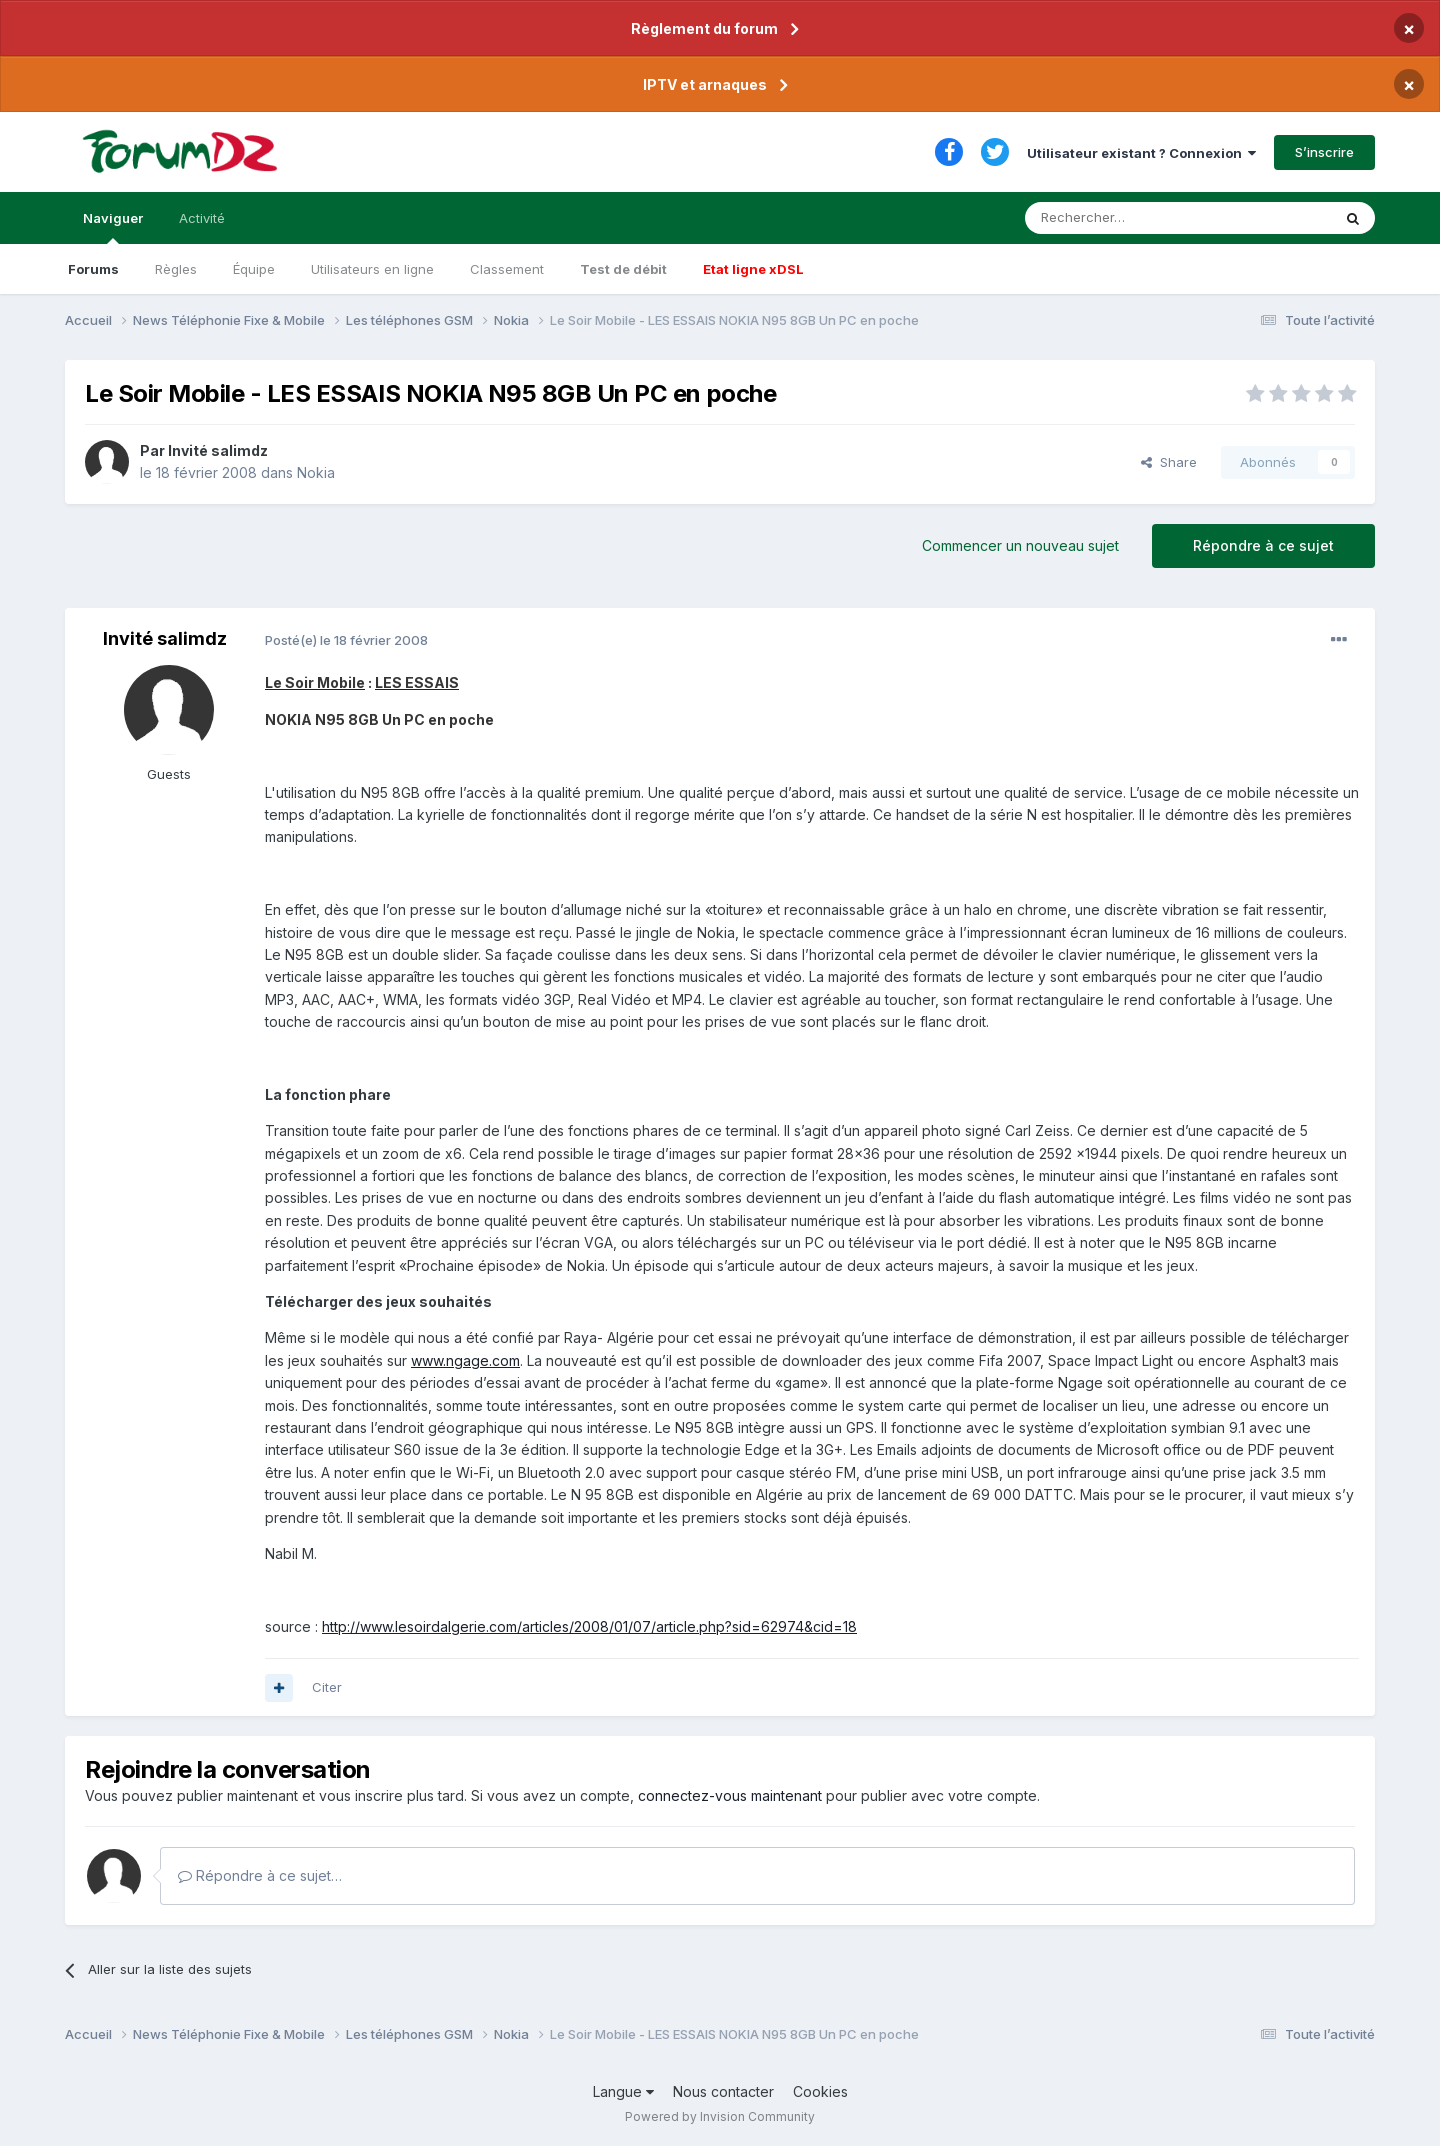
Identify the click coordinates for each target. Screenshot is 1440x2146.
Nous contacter (723, 2091)
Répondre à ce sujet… (260, 1875)
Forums (93, 269)
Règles (176, 269)
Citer (327, 1687)
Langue (623, 2091)
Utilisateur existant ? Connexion (1141, 153)
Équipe (254, 269)
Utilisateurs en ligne (372, 269)
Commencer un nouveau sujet (1020, 545)
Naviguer (113, 227)
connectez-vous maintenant (730, 1795)
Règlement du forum (704, 28)
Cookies (820, 2091)
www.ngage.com (465, 1360)
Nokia (316, 472)
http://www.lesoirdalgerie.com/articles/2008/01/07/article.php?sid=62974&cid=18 (589, 1626)
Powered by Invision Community (720, 2116)
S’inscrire (1324, 152)
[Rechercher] (1134, 218)
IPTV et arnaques (705, 84)
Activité (202, 218)
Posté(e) (346, 640)
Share (1169, 462)
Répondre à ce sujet (1263, 545)
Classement (507, 269)
